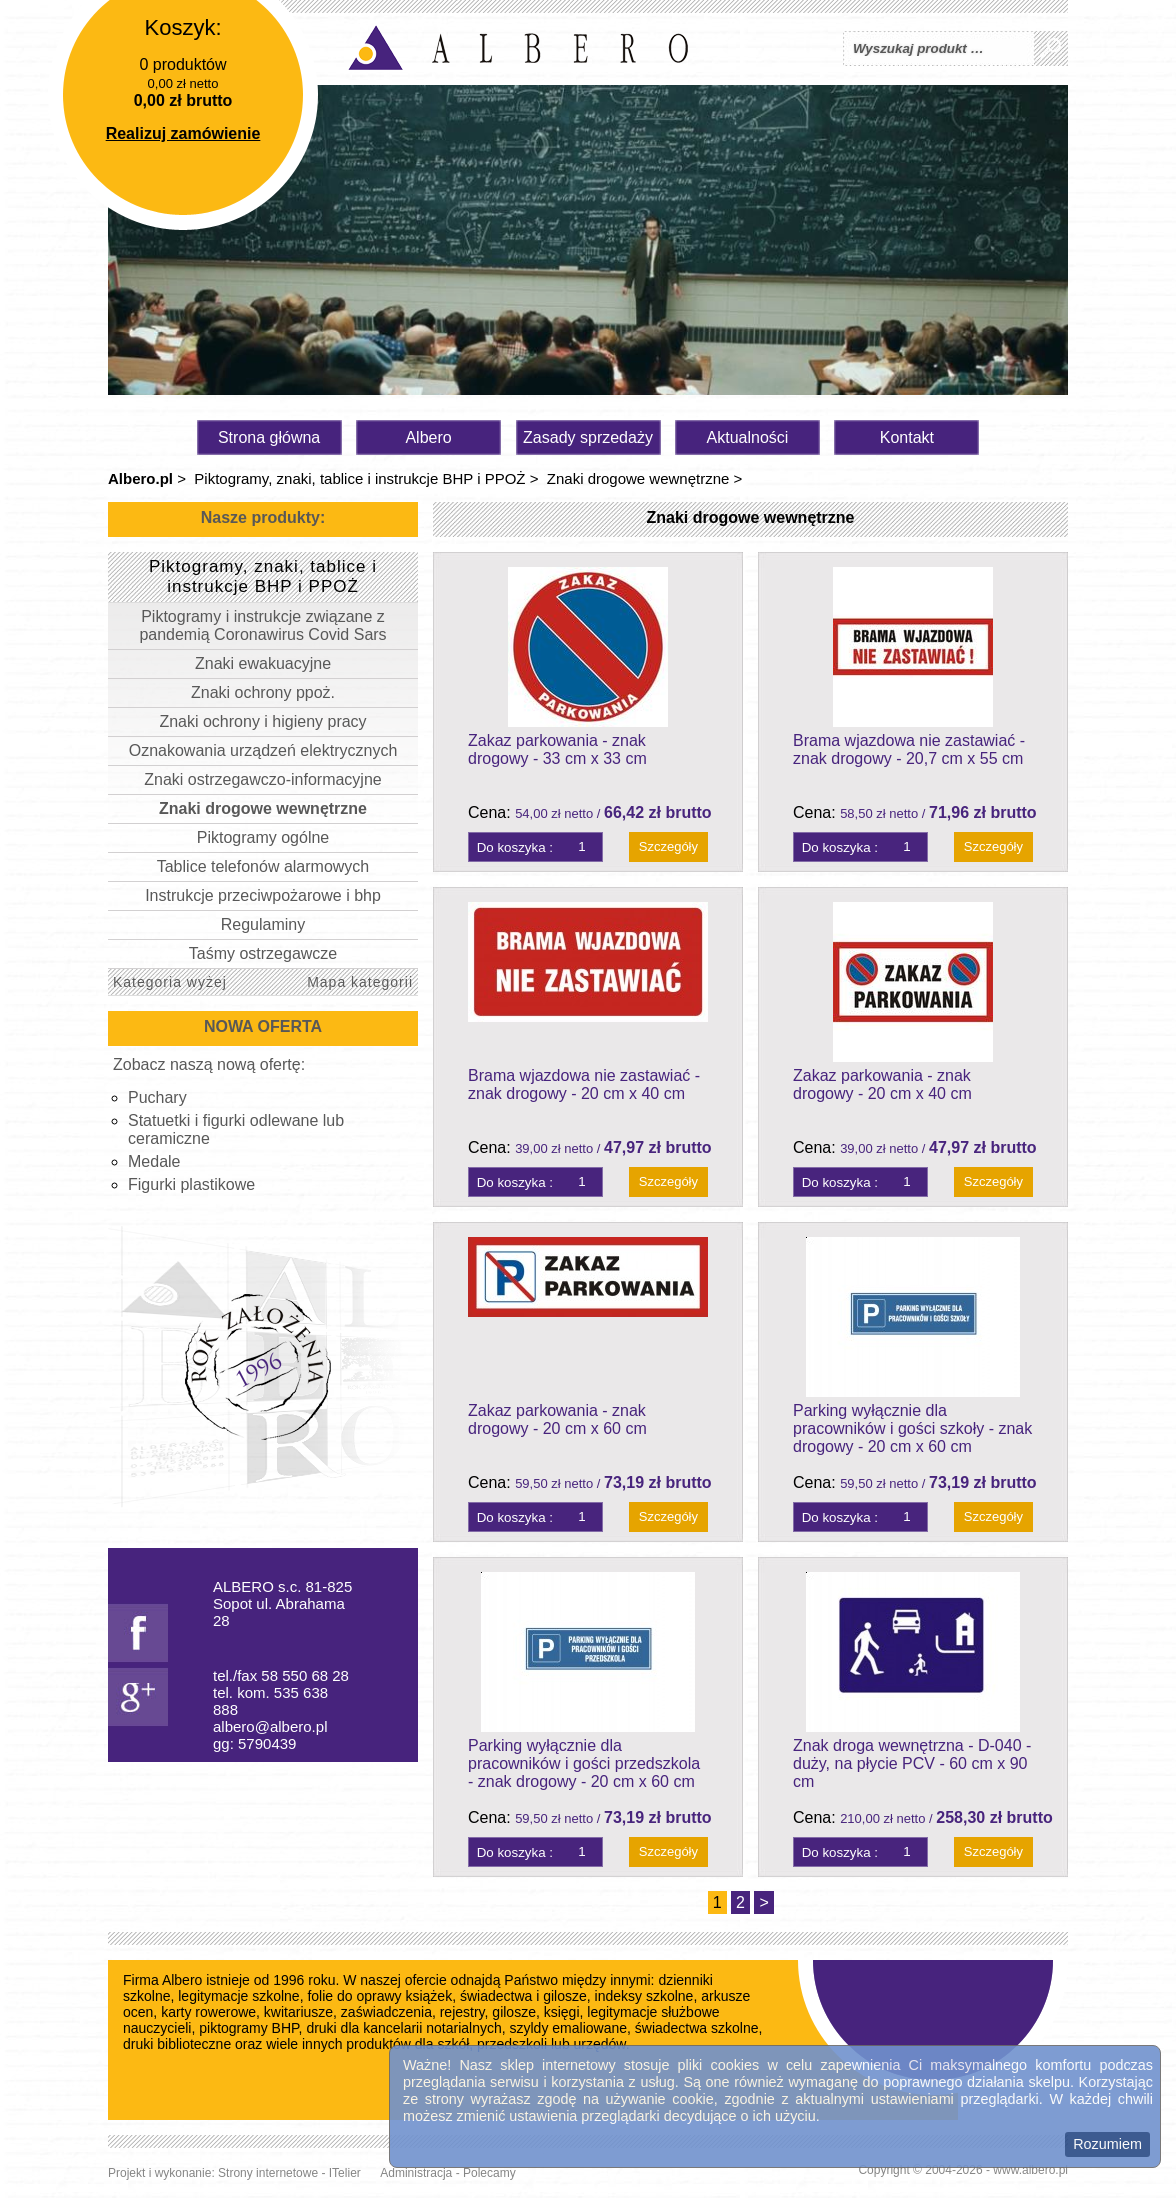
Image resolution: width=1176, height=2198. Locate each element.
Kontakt (907, 437)
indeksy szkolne (644, 1996)
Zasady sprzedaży (588, 437)
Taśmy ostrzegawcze (263, 953)
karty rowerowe (208, 2012)
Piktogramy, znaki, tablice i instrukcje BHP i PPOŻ (359, 478)
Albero (428, 437)
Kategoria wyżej (170, 982)
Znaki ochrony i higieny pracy (262, 721)
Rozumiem (1107, 2144)
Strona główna (269, 437)
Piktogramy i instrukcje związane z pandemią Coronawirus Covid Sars (262, 625)
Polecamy (489, 2173)
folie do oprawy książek (379, 1996)
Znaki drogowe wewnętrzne (638, 478)
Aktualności (748, 437)
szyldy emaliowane (569, 2028)
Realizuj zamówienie (183, 133)
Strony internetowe (268, 2173)
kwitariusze (298, 2012)
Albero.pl (140, 478)
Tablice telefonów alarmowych (263, 866)
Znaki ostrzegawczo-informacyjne (262, 779)
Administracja (416, 2173)
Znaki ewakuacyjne (263, 663)
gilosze (514, 2012)
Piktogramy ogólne (263, 837)
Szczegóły (668, 846)
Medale (154, 1161)
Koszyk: (182, 27)
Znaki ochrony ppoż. (263, 692)
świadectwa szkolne (697, 2028)
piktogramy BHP (248, 2028)
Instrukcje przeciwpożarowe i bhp (263, 895)
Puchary (157, 1097)
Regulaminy (263, 924)
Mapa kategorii (360, 982)
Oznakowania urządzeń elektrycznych (263, 750)
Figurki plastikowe (191, 1184)
